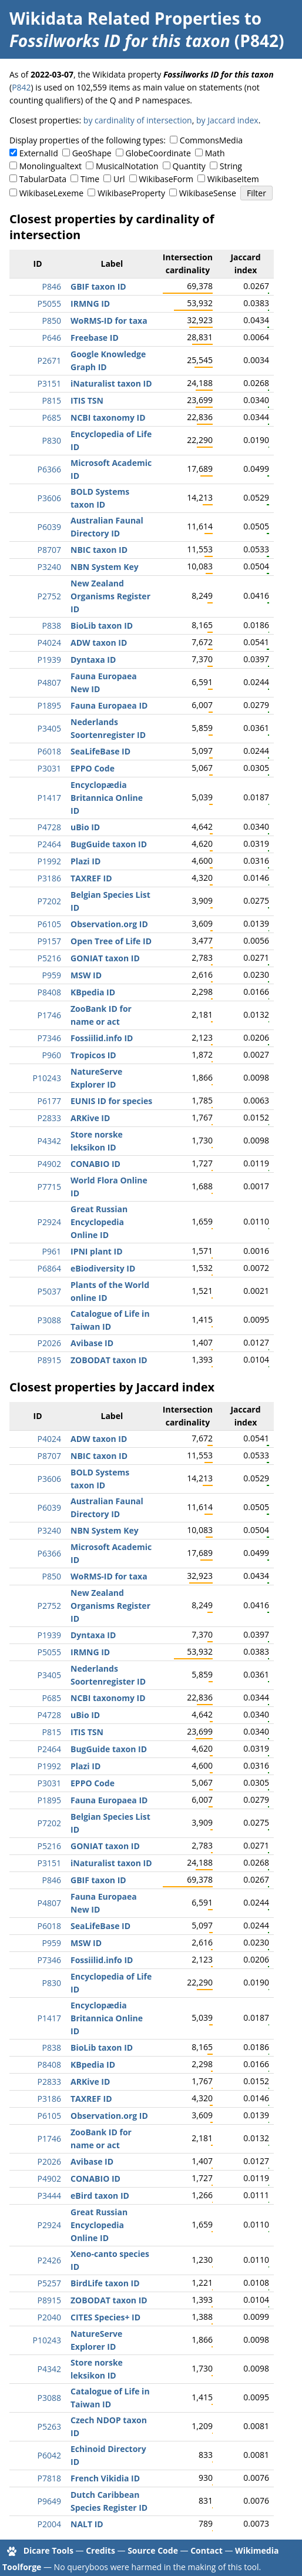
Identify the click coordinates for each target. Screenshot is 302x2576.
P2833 (49, 1117)
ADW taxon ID (99, 642)
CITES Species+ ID (105, 2317)
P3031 (49, 768)
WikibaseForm (166, 179)
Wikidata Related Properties (124, 18)
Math (215, 153)
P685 (51, 417)
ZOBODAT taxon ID (109, 1360)
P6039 (49, 526)
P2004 (49, 2524)
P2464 (49, 844)
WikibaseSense (207, 193)
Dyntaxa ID (93, 659)
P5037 (49, 1291)
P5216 (49, 958)
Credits (100, 2550)
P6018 (49, 751)
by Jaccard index (227, 120)
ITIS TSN (87, 400)
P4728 (49, 827)
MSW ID (86, 975)
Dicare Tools (48, 2550)
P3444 (49, 2195)
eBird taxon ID (100, 2195)
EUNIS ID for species (111, 1100)
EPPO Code (93, 768)
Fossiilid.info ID (102, 1038)
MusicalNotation (127, 166)
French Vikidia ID (105, 2478)
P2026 (49, 1343)
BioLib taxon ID (102, 625)
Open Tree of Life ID (111, 941)
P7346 (49, 1038)
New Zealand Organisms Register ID (110, 596)
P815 (51, 400)
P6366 (49, 469)
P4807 (49, 682)
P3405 (49, 728)
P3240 (49, 566)
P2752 (49, 596)
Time (89, 179)
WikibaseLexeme (51, 193)
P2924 (49, 1221)
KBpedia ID (93, 992)
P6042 (49, 2455)
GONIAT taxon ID (105, 958)
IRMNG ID (90, 303)
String (231, 166)
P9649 (49, 2501)
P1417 (49, 797)
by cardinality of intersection (137, 120)
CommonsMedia (211, 140)
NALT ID (87, 2524)
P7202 (49, 901)
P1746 (49, 1015)
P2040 (49, 2317)
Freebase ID (95, 337)
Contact (206, 2550)
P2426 (49, 2260)
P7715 (49, 1186)
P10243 (47, 1078)
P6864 (49, 1268)
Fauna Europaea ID (109, 705)
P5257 (49, 2283)
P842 (21, 87)
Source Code (152, 2550)
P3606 (49, 498)
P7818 (49, 2478)
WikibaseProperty (131, 193)
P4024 (49, 642)
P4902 (49, 1163)
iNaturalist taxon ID (111, 383)
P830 (51, 440)
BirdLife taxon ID (105, 2283)
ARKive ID (90, 1117)
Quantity (189, 166)
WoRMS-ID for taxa (109, 320)
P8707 (49, 549)
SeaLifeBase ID (100, 751)
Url (119, 179)
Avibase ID (92, 1343)
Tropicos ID (93, 1055)
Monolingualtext (50, 166)
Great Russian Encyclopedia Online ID (99, 1221)
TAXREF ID (91, 878)
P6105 (49, 924)
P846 (51, 286)
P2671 (49, 360)
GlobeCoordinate (157, 153)
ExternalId (38, 153)
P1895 (49, 705)
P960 (51, 1055)
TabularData (42, 179)
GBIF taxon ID (98, 286)
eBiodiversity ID (103, 1268)
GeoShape (92, 153)
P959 (51, 975)
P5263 (49, 2426)
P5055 (49, 303)
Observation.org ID (109, 924)
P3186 (49, 878)
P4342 (49, 1140)
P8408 (49, 992)
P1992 (49, 861)
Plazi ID (85, 861)
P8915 (49, 1360)
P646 (51, 337)
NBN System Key (105, 566)
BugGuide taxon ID (109, 844)
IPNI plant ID (97, 1251)
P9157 (49, 941)
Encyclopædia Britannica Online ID (107, 797)
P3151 (49, 383)
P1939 (49, 659)
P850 (51, 320)
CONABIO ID (95, 1163)
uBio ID (85, 827)
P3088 (49, 1320)
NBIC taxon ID (99, 549)
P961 (51, 1251)
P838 (51, 625)
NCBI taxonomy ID (108, 417)
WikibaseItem (233, 179)
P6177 (49, 1100)
